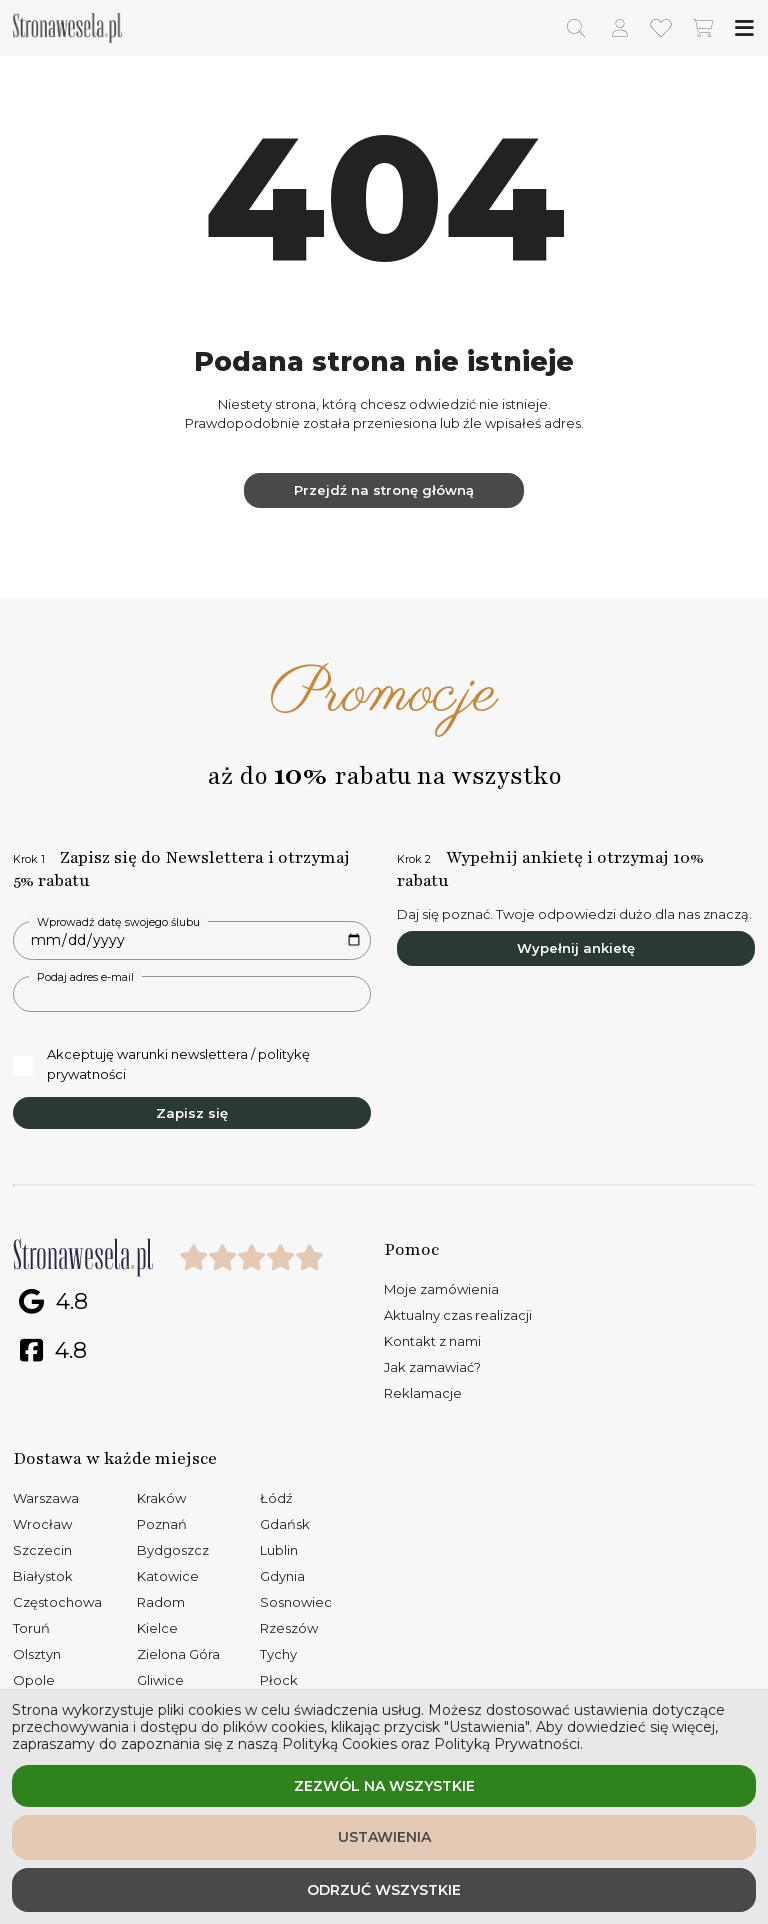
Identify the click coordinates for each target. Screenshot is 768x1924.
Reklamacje (423, 1393)
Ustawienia (384, 1837)
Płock (279, 1680)
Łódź (276, 1498)
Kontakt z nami (432, 1341)
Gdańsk (285, 1524)
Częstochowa (57, 1602)
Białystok (43, 1576)
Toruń (31, 1628)
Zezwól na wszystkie (384, 1786)
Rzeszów (289, 1628)
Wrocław (42, 1524)
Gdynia (282, 1576)
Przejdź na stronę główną (384, 490)
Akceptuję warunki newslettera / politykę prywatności (161, 1064)
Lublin (279, 1550)
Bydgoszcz (173, 1550)
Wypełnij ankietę (576, 948)
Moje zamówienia (441, 1289)
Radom (161, 1602)
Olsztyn (37, 1654)
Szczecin (42, 1550)
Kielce (157, 1628)
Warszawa (46, 1498)
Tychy (278, 1654)
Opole (34, 1680)
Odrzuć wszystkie (384, 1890)
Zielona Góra (178, 1654)
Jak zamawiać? (432, 1367)
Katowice (168, 1576)
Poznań (162, 1524)
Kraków (161, 1498)
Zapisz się (192, 1113)
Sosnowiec (296, 1602)
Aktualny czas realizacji (458, 1315)
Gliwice (160, 1680)
